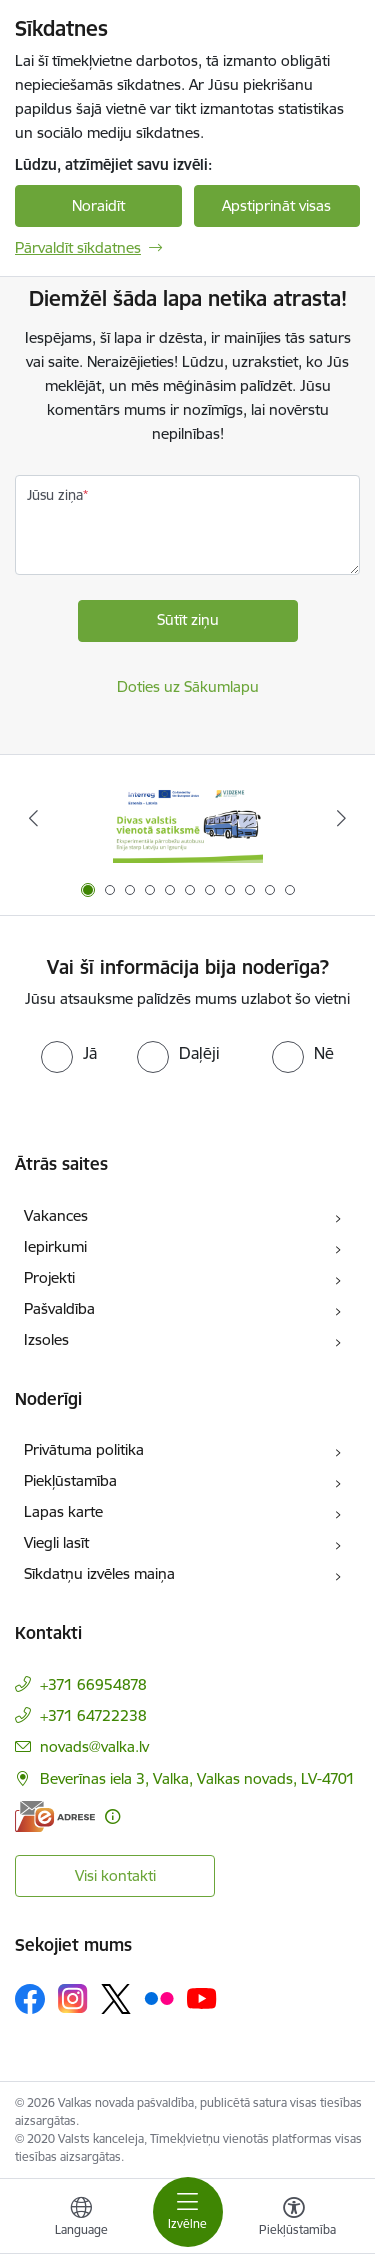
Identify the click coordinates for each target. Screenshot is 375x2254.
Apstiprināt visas (276, 205)
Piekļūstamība (70, 1480)
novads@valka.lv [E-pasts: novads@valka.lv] (94, 1746)
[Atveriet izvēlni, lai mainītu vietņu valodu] (81, 2219)
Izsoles (46, 1339)
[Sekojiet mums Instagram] (73, 1998)
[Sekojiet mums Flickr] (159, 1998)
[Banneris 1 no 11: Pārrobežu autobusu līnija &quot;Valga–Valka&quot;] (188, 818)
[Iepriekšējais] (33, 818)
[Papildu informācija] (112, 1816)
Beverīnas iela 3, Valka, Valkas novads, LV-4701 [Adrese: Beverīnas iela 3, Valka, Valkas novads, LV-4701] (197, 1778)
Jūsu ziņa (55, 495)
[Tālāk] (342, 818)
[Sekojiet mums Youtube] (202, 1998)
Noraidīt (98, 205)
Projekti (49, 1277)
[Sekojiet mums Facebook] (30, 1999)
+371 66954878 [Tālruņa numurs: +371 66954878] (93, 1684)
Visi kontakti (115, 1875)
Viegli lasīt (56, 1542)
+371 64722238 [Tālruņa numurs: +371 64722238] (93, 1715)
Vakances (56, 1215)
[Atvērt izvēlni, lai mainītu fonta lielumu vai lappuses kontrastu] (294, 2219)
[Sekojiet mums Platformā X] (116, 1999)
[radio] (69, 1053)
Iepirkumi (55, 1246)
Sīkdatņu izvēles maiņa (99, 1573)
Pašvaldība (59, 1308)
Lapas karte (63, 1511)
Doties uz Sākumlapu (188, 686)
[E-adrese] (55, 1816)
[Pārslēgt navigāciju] (188, 2212)
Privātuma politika (84, 1449)
